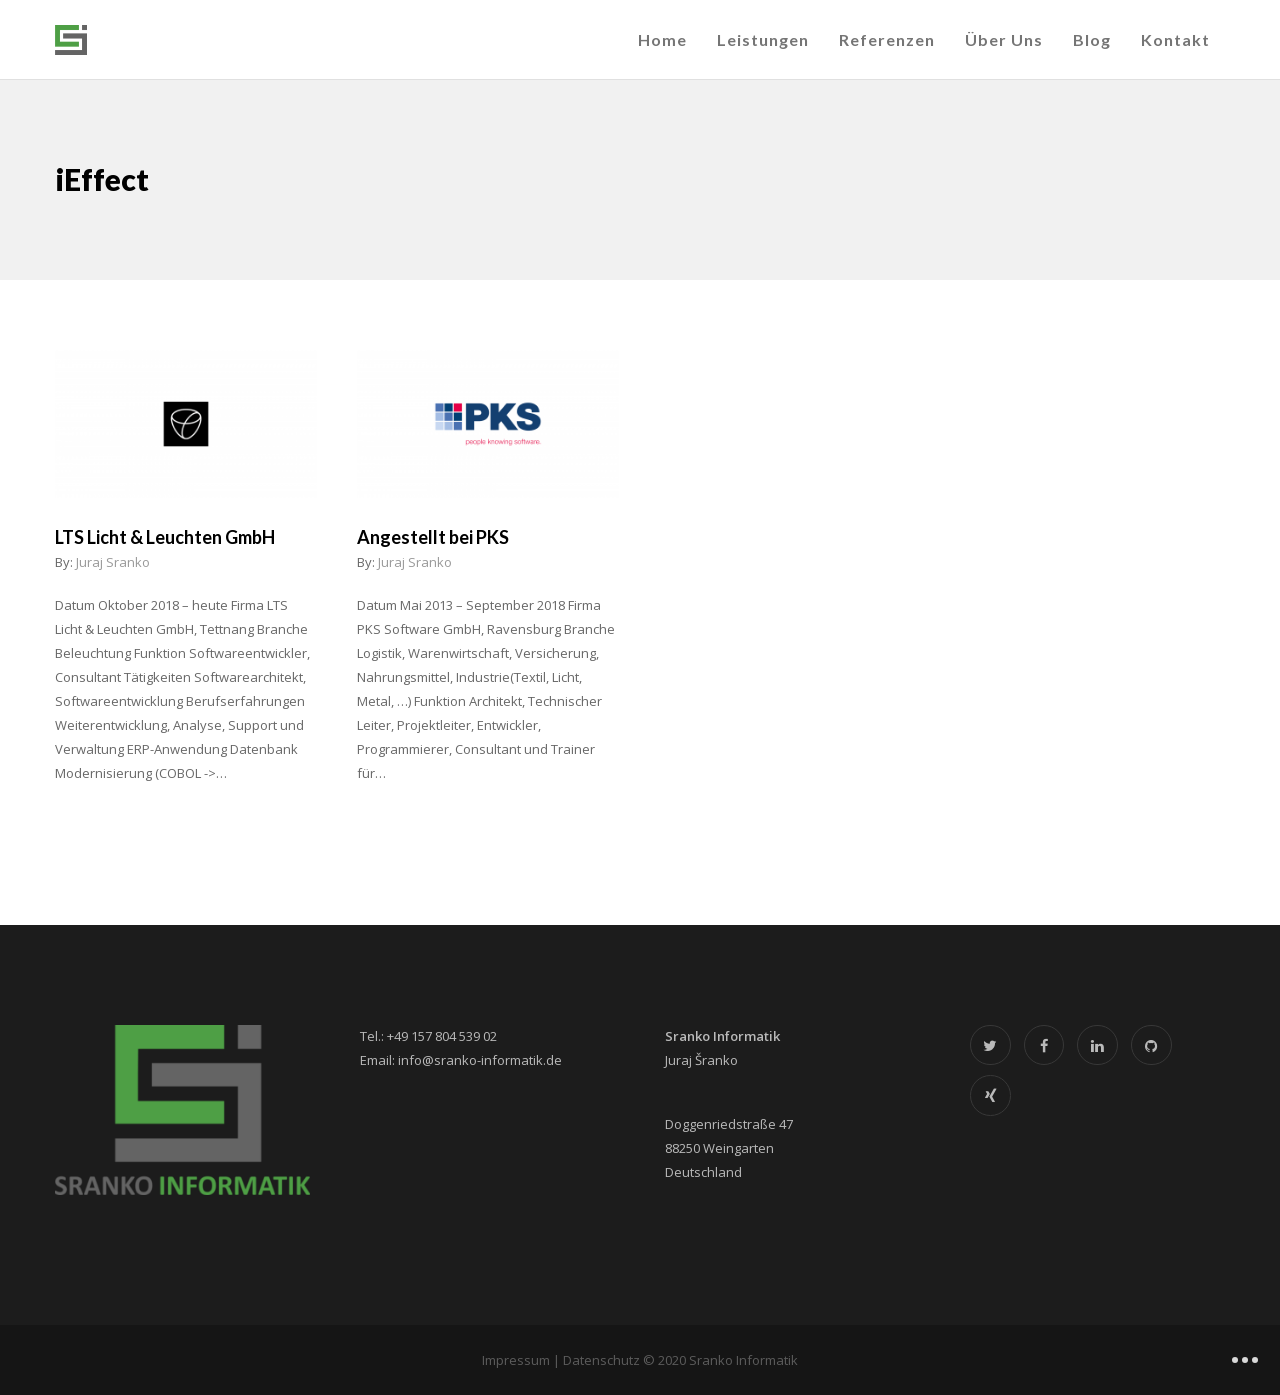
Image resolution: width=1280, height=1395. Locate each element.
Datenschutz (601, 1360)
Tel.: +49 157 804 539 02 (428, 1036)
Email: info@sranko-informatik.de (461, 1060)
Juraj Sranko (113, 562)
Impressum (516, 1360)
